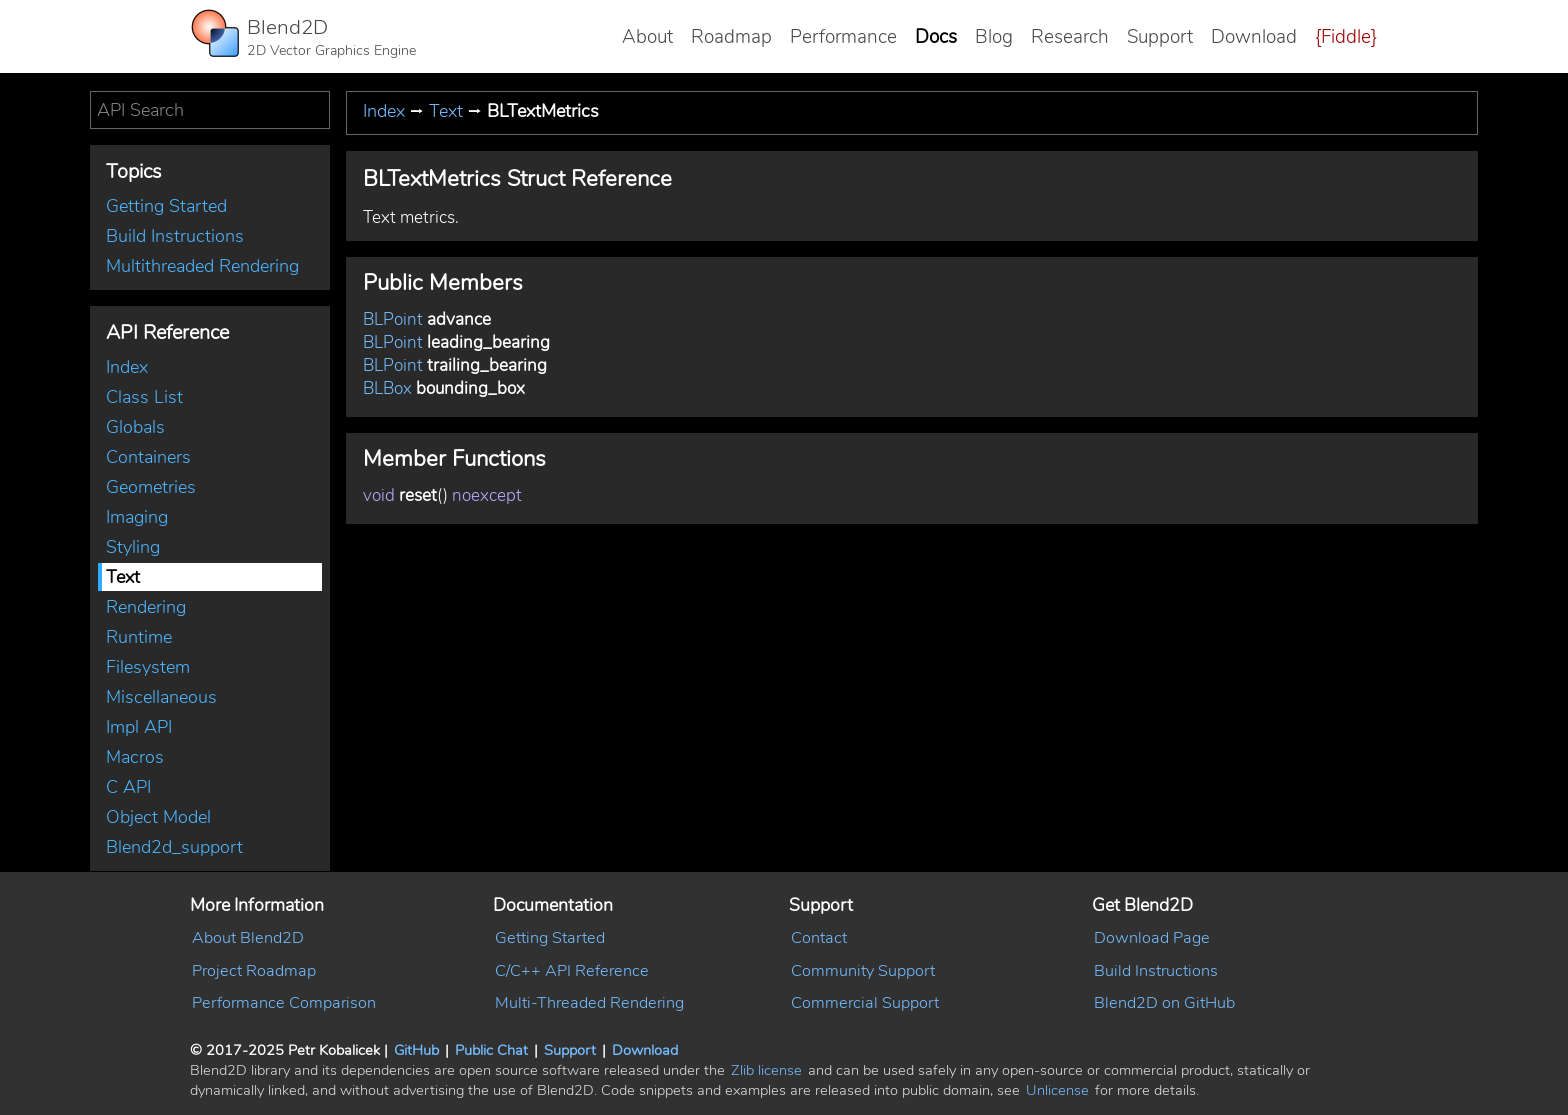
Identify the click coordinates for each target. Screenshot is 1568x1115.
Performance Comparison (284, 1003)
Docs (936, 37)
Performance (843, 37)
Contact (819, 938)
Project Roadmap (254, 971)
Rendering (146, 607)
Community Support (863, 971)
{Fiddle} (1346, 37)
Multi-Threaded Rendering (589, 1003)
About (647, 37)
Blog (994, 37)
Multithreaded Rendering (202, 266)
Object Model (158, 817)
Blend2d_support (174, 847)
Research (1070, 37)
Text (123, 577)
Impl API (139, 727)
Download (1254, 37)
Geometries (151, 487)
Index (127, 367)
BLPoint (393, 319)
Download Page (1152, 938)
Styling (133, 547)
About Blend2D (248, 938)
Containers (148, 457)
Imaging (137, 517)
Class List (144, 397)
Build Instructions (175, 236)
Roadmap (731, 37)
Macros (135, 757)
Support (1160, 37)
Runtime (139, 637)
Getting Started (166, 206)
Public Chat (491, 1050)
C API (128, 787)
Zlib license (766, 1070)
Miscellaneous (161, 697)
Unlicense (1057, 1090)
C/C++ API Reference (572, 971)
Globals (135, 427)
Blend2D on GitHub (1164, 1003)
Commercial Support (865, 1003)
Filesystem (148, 667)
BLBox (387, 388)
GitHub (416, 1050)
